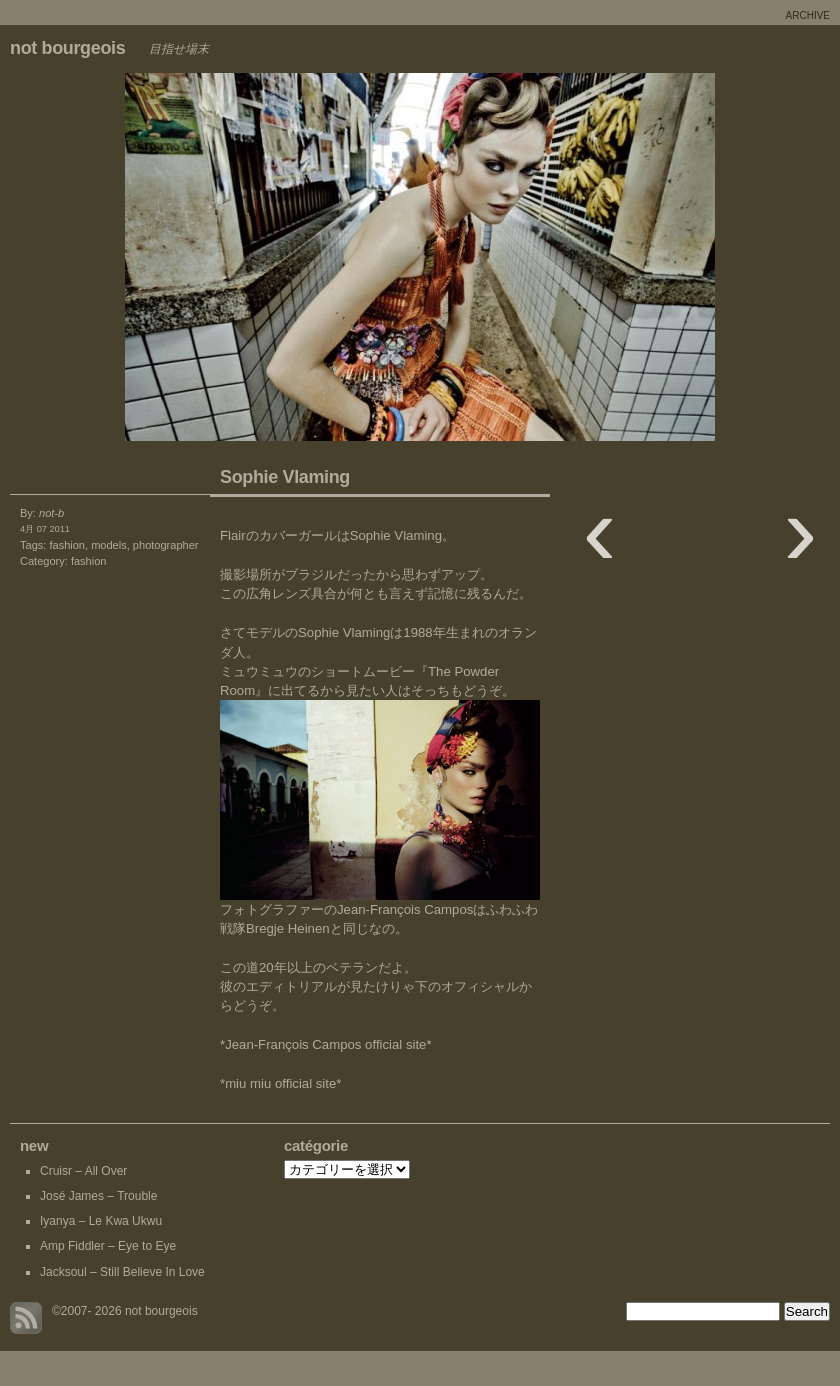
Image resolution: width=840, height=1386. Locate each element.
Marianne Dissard (630, 262)
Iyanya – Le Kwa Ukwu (101, 1221)
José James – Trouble (98, 1196)
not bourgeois (67, 48)
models (109, 545)
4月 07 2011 (45, 529)
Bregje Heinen (288, 928)
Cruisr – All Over (83, 1171)
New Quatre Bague (210, 262)
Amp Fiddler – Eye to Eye (108, 1246)
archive (808, 15)
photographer (166, 545)
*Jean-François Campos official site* (326, 1044)
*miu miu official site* (280, 1083)
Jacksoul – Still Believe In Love (122, 1272)
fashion (67, 545)
